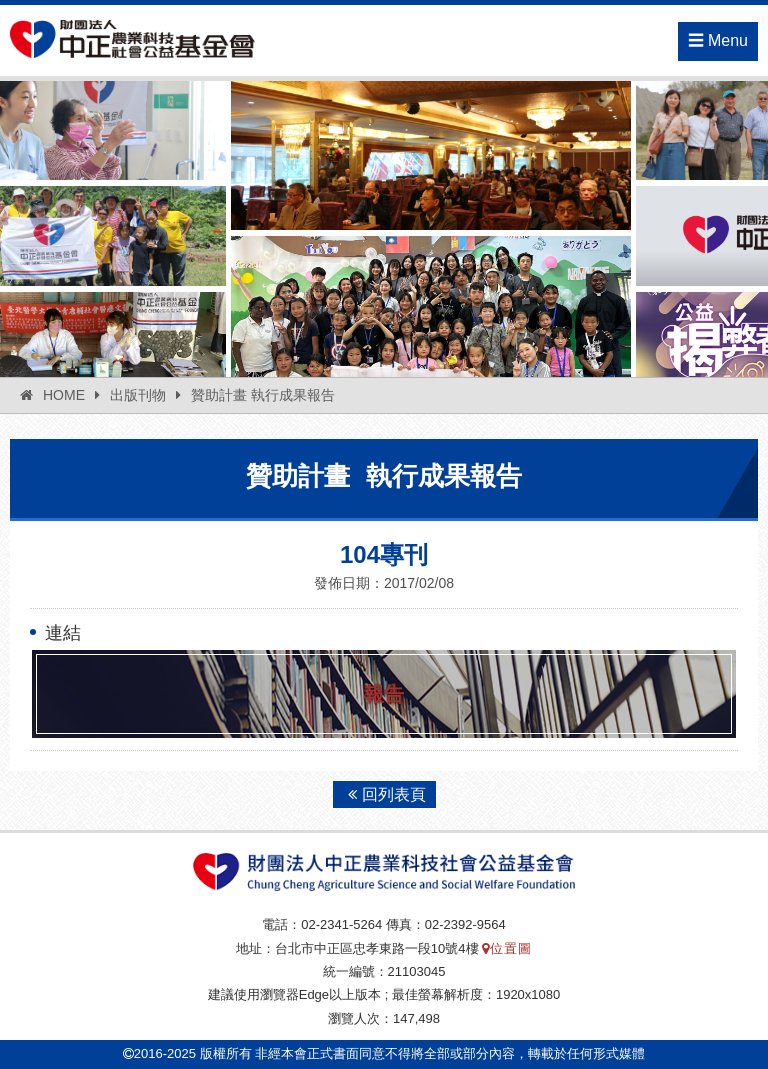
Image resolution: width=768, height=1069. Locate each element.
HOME (64, 395)
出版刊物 (138, 395)
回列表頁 (384, 794)
